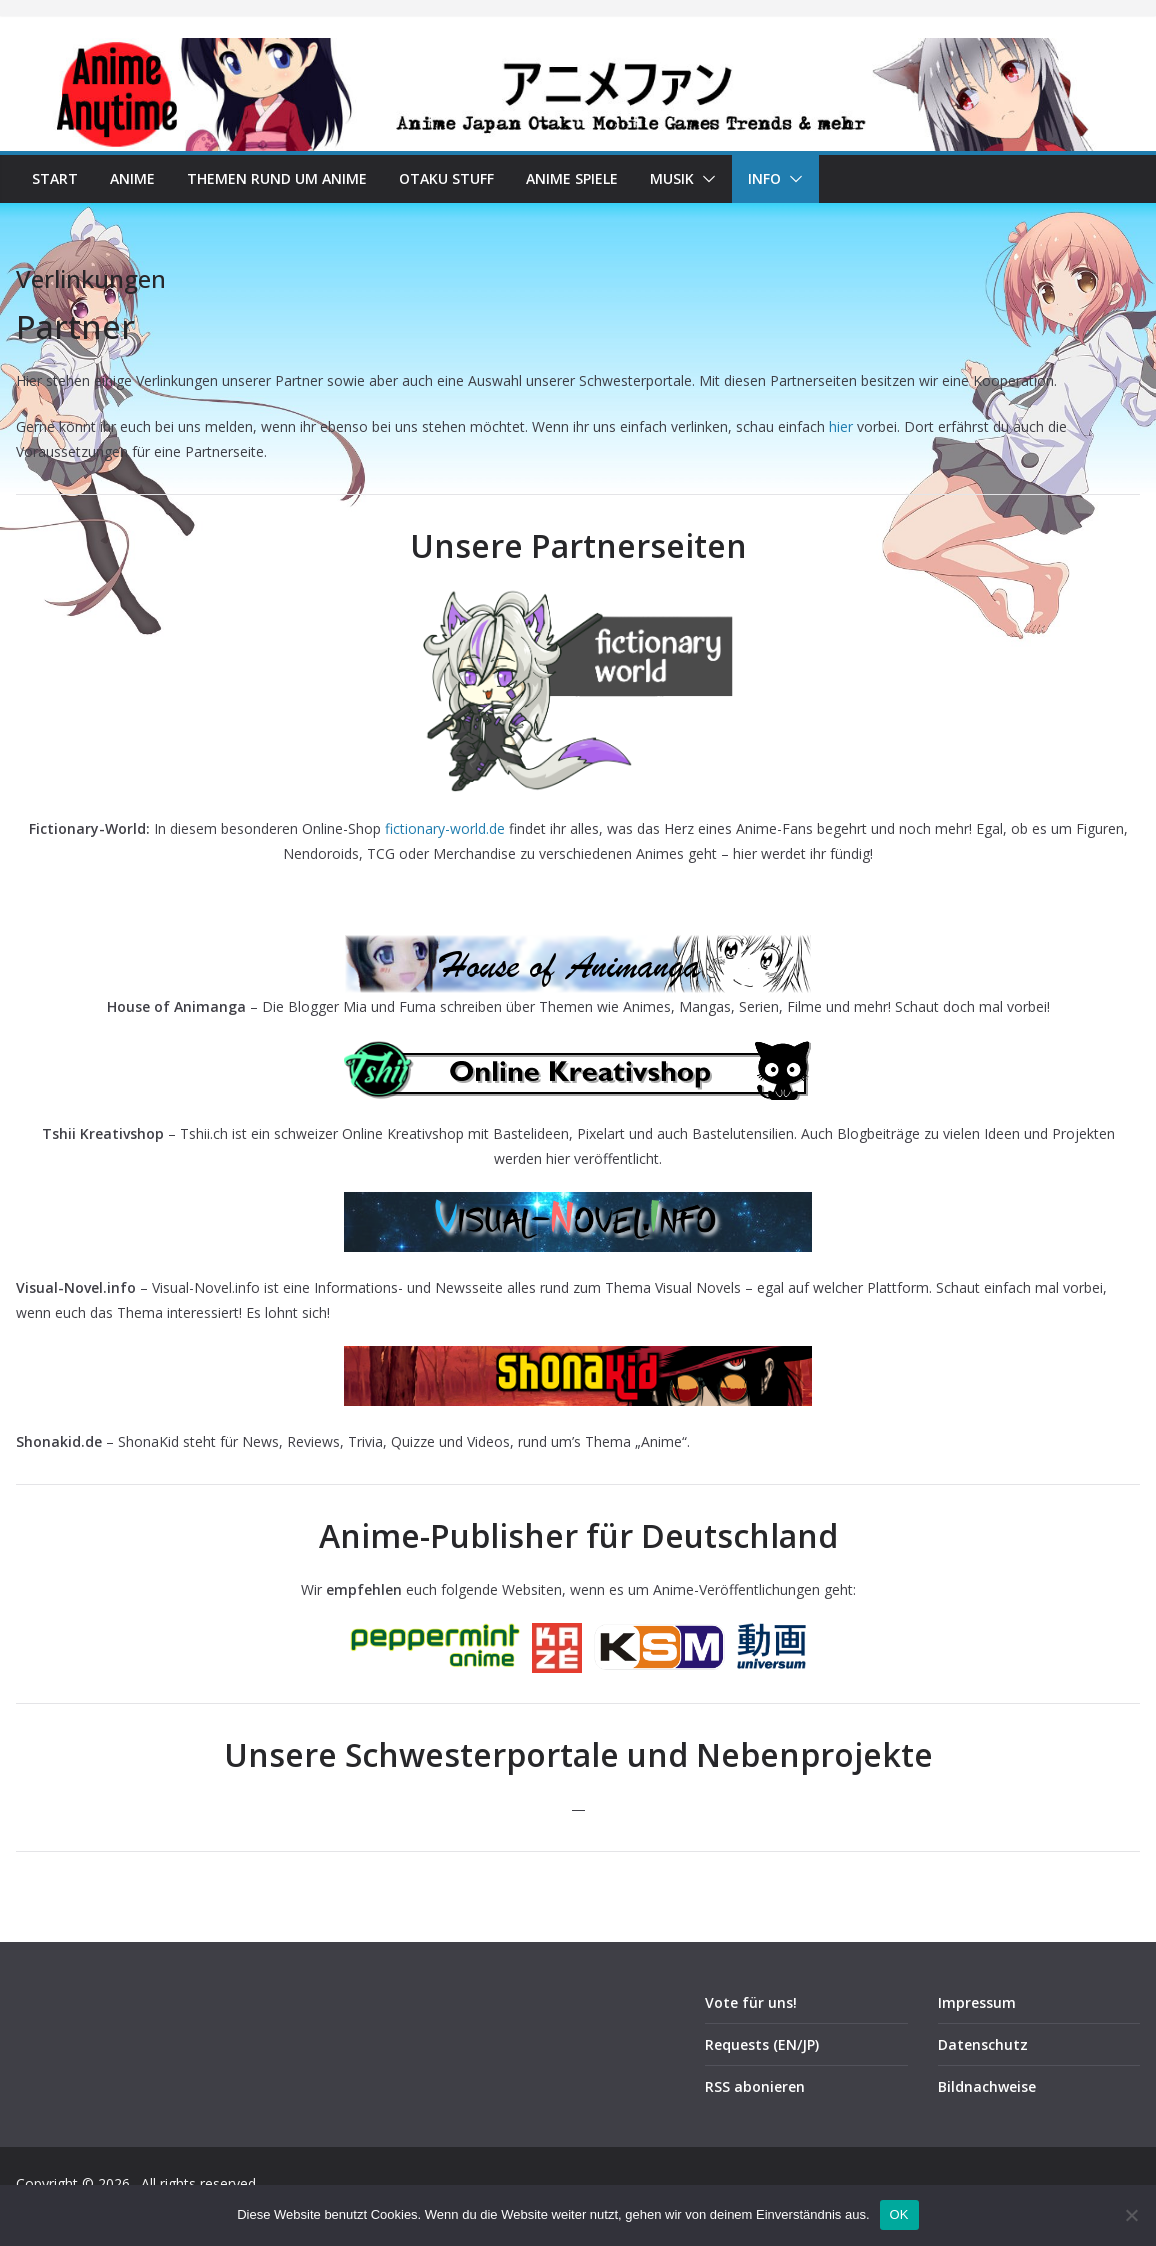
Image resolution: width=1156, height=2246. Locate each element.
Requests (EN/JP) (762, 2044)
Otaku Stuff (446, 178)
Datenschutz (983, 2044)
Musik (672, 178)
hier (841, 426)
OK (899, 2214)
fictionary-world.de (445, 828)
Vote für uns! (751, 2002)
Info (764, 178)
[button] (705, 179)
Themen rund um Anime (277, 178)
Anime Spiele (572, 178)
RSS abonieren (755, 2086)
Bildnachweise (987, 2086)
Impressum (977, 2002)
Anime (132, 178)
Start (55, 178)
